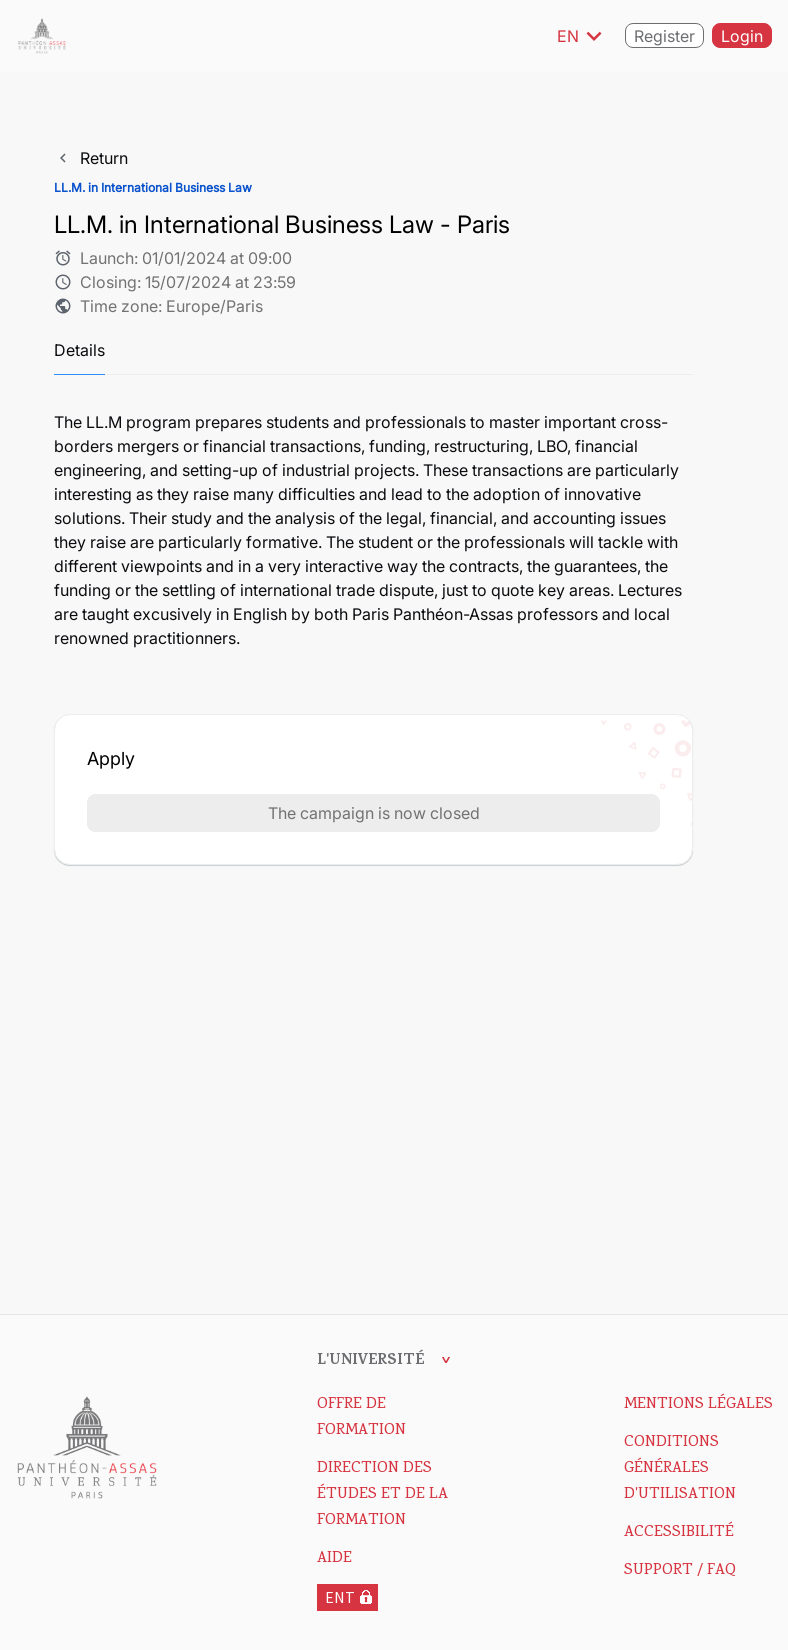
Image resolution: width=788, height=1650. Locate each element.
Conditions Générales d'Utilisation (680, 1469)
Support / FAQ (680, 1571)
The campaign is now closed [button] (374, 813)
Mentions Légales (698, 1405)
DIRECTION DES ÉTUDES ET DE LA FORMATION (382, 1495)
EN (583, 36)
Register (664, 37)
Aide (334, 1559)
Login (742, 37)
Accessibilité (679, 1533)
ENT (340, 1597)
